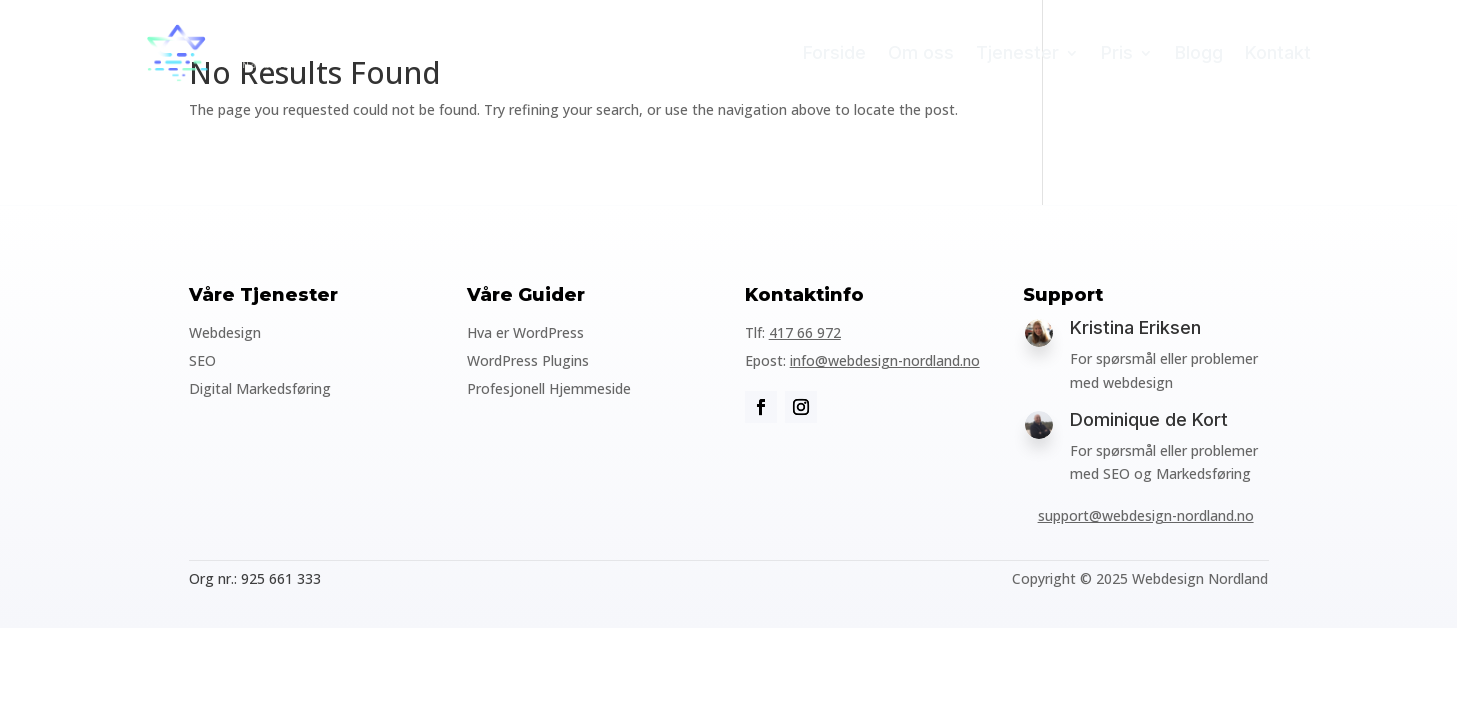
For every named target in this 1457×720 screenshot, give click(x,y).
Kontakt (1278, 52)
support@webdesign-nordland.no (1146, 515)
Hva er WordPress (525, 332)
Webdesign (225, 332)
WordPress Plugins (528, 360)
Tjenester (1017, 52)
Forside (834, 52)
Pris (1117, 52)
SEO (202, 360)
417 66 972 (805, 332)
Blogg (1199, 52)
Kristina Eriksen (1135, 327)
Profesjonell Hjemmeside (549, 388)
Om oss (921, 52)
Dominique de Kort (1149, 419)
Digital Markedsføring (260, 388)
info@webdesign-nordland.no (885, 360)
